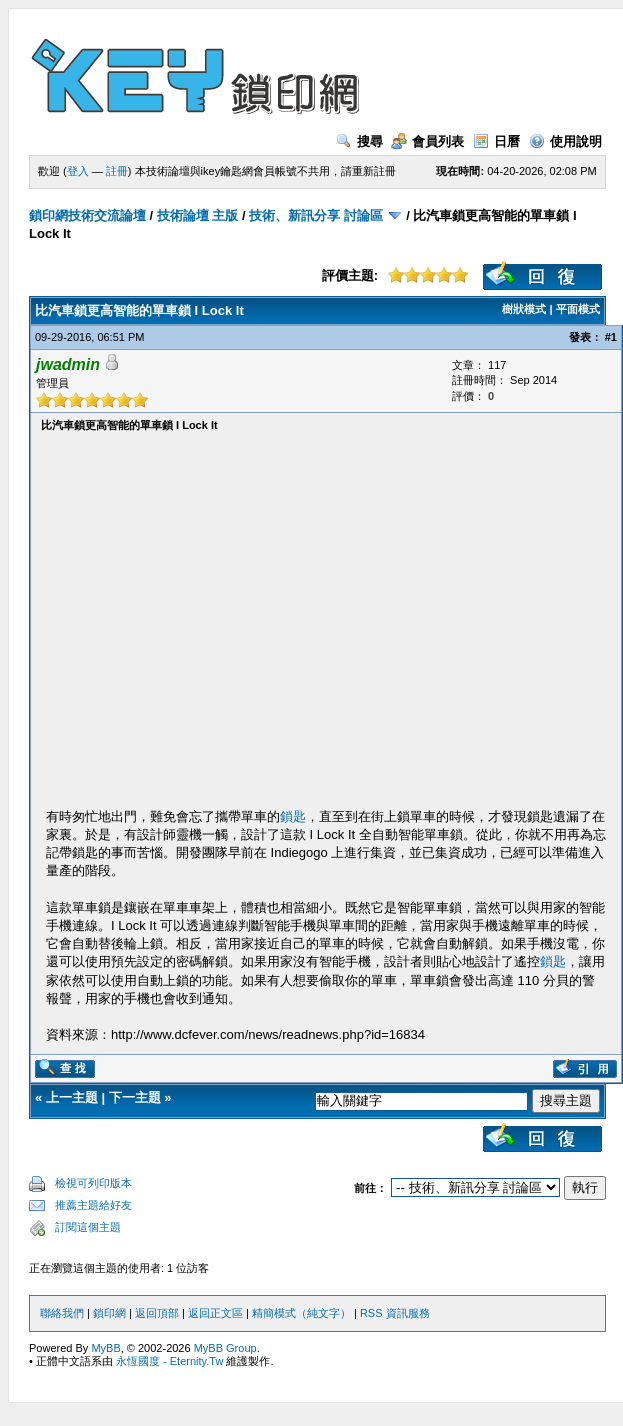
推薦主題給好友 (93, 1205)
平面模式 (578, 309)
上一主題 (72, 1097)
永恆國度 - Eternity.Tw (169, 1361)
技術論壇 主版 (198, 215)
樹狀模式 (524, 309)
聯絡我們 (62, 1313)
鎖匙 (293, 816)
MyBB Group (225, 1348)
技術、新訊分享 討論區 (316, 215)
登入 (78, 171)
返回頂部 (157, 1313)
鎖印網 (109, 1313)
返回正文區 (215, 1313)
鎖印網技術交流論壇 (87, 215)
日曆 (496, 141)
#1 (611, 337)
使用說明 (565, 141)
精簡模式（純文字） (301, 1313)
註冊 (117, 171)
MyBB (105, 1348)
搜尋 (359, 141)
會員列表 (427, 141)
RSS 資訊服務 (395, 1313)
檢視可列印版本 (93, 1183)
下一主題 (135, 1097)
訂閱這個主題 (88, 1227)
